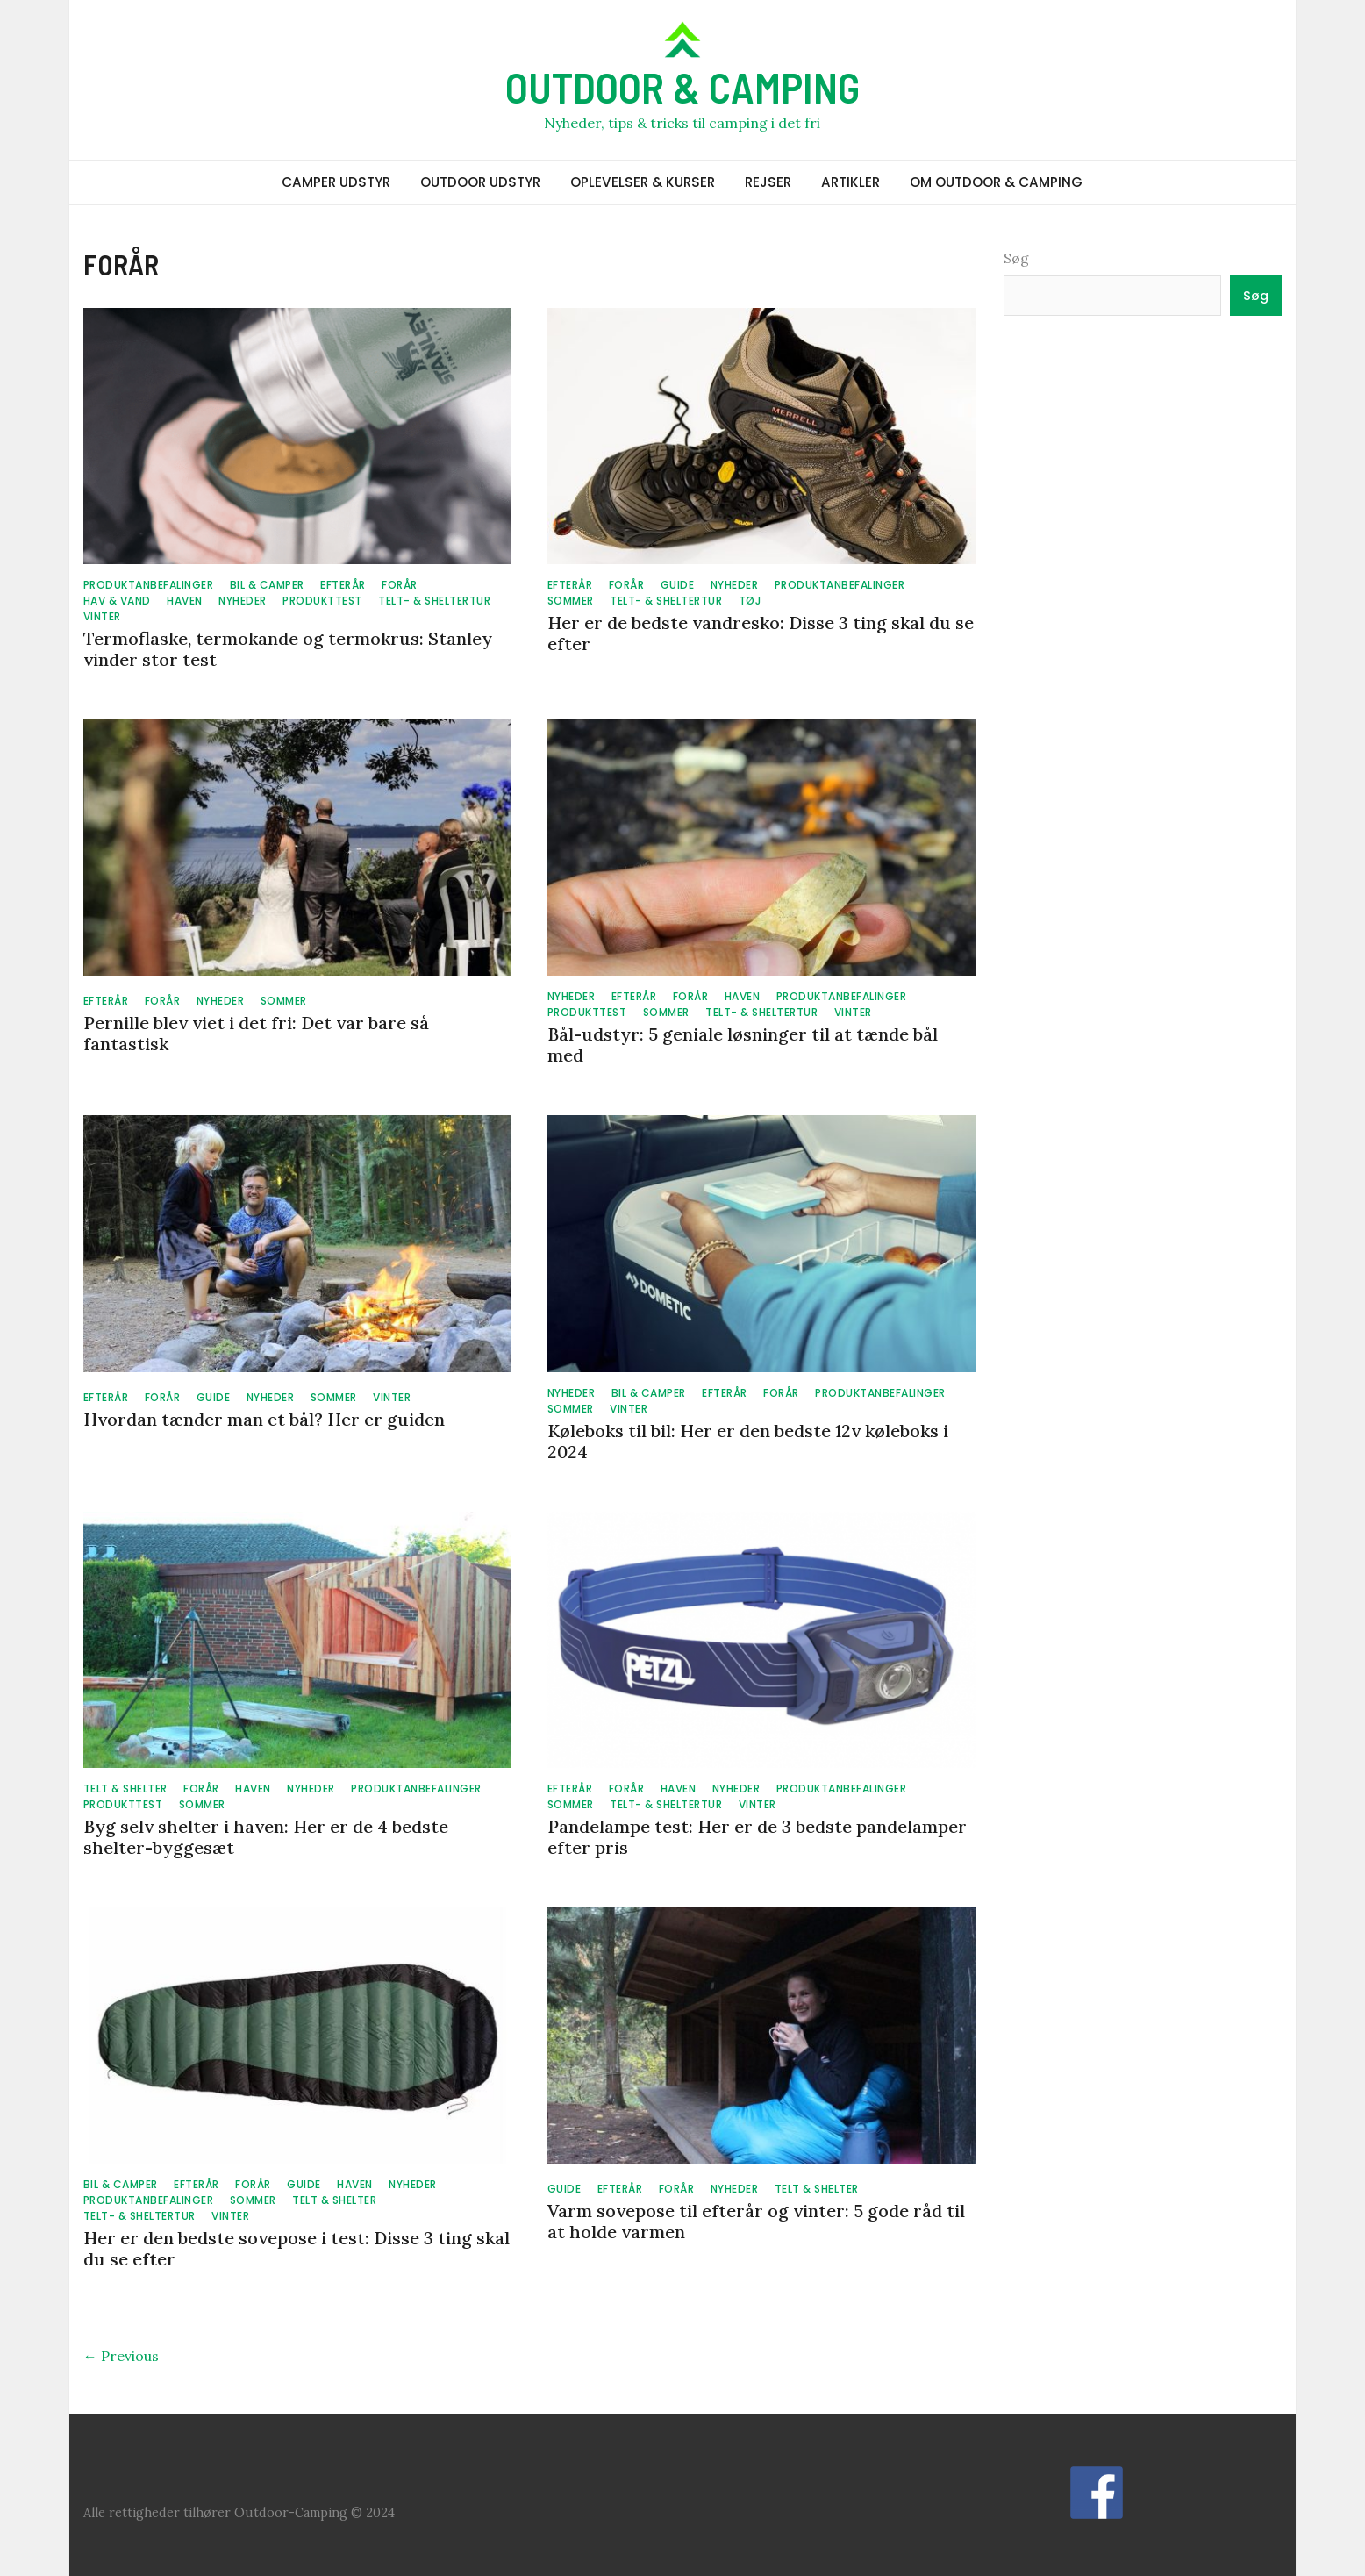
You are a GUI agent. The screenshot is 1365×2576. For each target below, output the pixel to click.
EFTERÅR (343, 584)
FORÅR (400, 584)
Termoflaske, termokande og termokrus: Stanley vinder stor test (287, 648)
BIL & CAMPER (267, 584)
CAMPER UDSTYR (336, 182)
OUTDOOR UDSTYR (480, 182)
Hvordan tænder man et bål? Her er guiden (264, 1419)
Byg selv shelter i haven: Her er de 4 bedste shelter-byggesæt (265, 1836)
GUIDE (678, 584)
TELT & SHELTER (125, 1788)
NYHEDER (242, 600)
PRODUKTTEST (322, 600)
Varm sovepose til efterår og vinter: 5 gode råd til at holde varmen (756, 2221)
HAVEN (185, 600)
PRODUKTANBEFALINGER (148, 584)
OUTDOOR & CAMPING (682, 86)
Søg (1016, 258)
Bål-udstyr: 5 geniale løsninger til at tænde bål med (742, 1044)
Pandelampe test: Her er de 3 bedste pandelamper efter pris (757, 1836)
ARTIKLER (850, 182)
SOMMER (570, 600)
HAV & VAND (117, 600)
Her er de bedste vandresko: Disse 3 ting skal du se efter (760, 633)
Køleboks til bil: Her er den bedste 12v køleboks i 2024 (747, 1441)
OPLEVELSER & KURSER (642, 182)
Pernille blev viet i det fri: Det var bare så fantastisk (256, 1033)
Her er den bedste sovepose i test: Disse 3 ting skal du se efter (296, 2248)
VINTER (102, 616)
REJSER (768, 182)
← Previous (121, 2356)
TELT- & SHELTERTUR (434, 600)
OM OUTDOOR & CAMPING (996, 182)
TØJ (750, 600)
